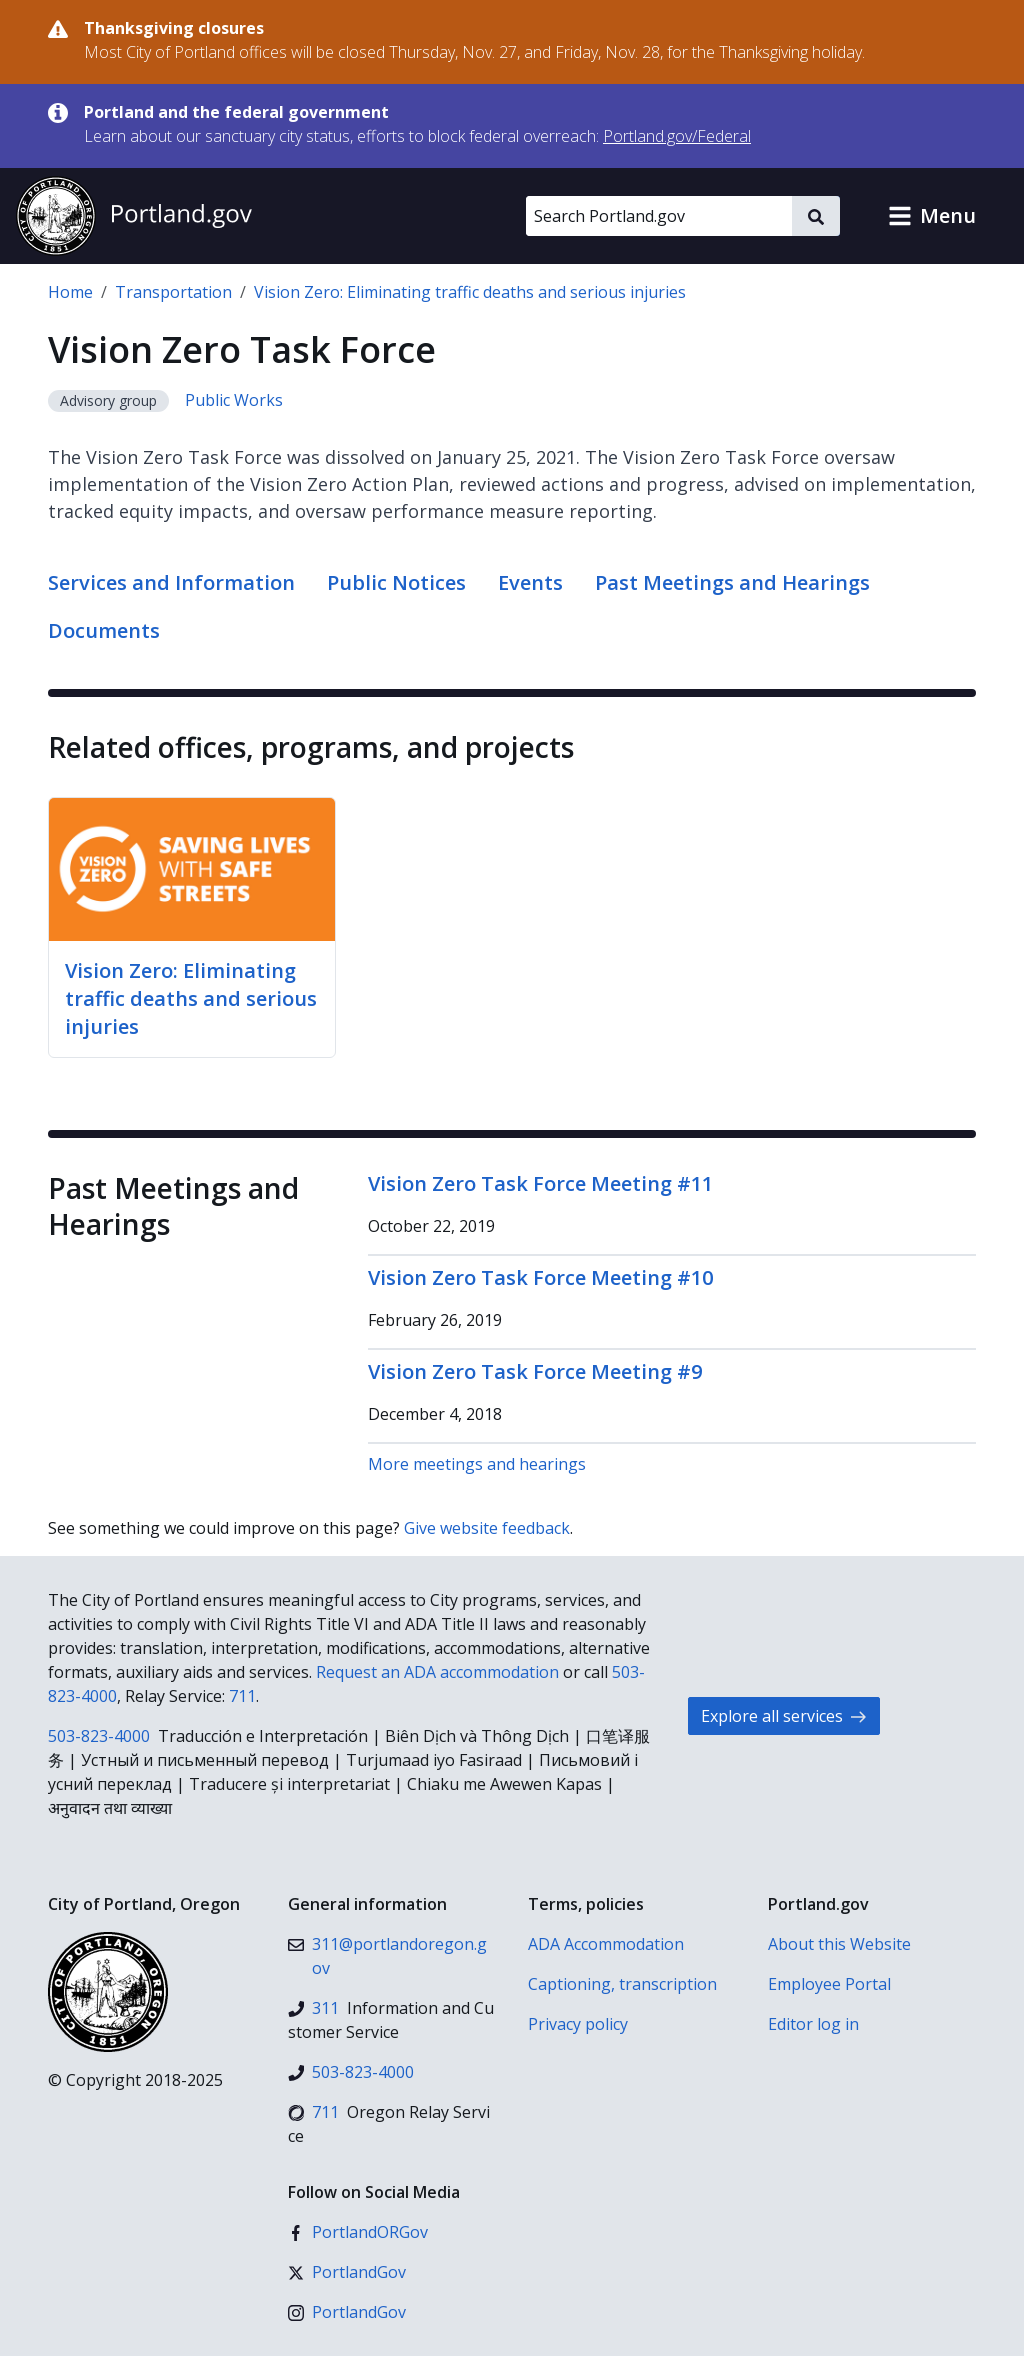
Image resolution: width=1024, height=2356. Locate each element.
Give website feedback (487, 1528)
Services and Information (171, 582)
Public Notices (396, 582)
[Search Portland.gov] (659, 216)
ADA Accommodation (606, 1944)
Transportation (173, 292)
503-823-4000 (99, 1736)
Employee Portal (829, 1984)
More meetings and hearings (477, 1464)
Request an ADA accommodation (437, 1672)
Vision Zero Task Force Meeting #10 (540, 1277)
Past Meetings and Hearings (732, 582)
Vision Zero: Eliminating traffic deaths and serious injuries (470, 292)
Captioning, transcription (622, 1984)
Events (530, 582)
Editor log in (813, 2024)
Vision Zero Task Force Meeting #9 (535, 1371)
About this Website (839, 1944)
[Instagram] (347, 2312)
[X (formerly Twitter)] (347, 2272)
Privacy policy (578, 2024)
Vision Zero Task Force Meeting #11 (540, 1183)
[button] (932, 216)
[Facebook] (358, 2232)
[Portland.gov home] (134, 216)
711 (242, 1696)
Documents (104, 630)
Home (70, 292)
